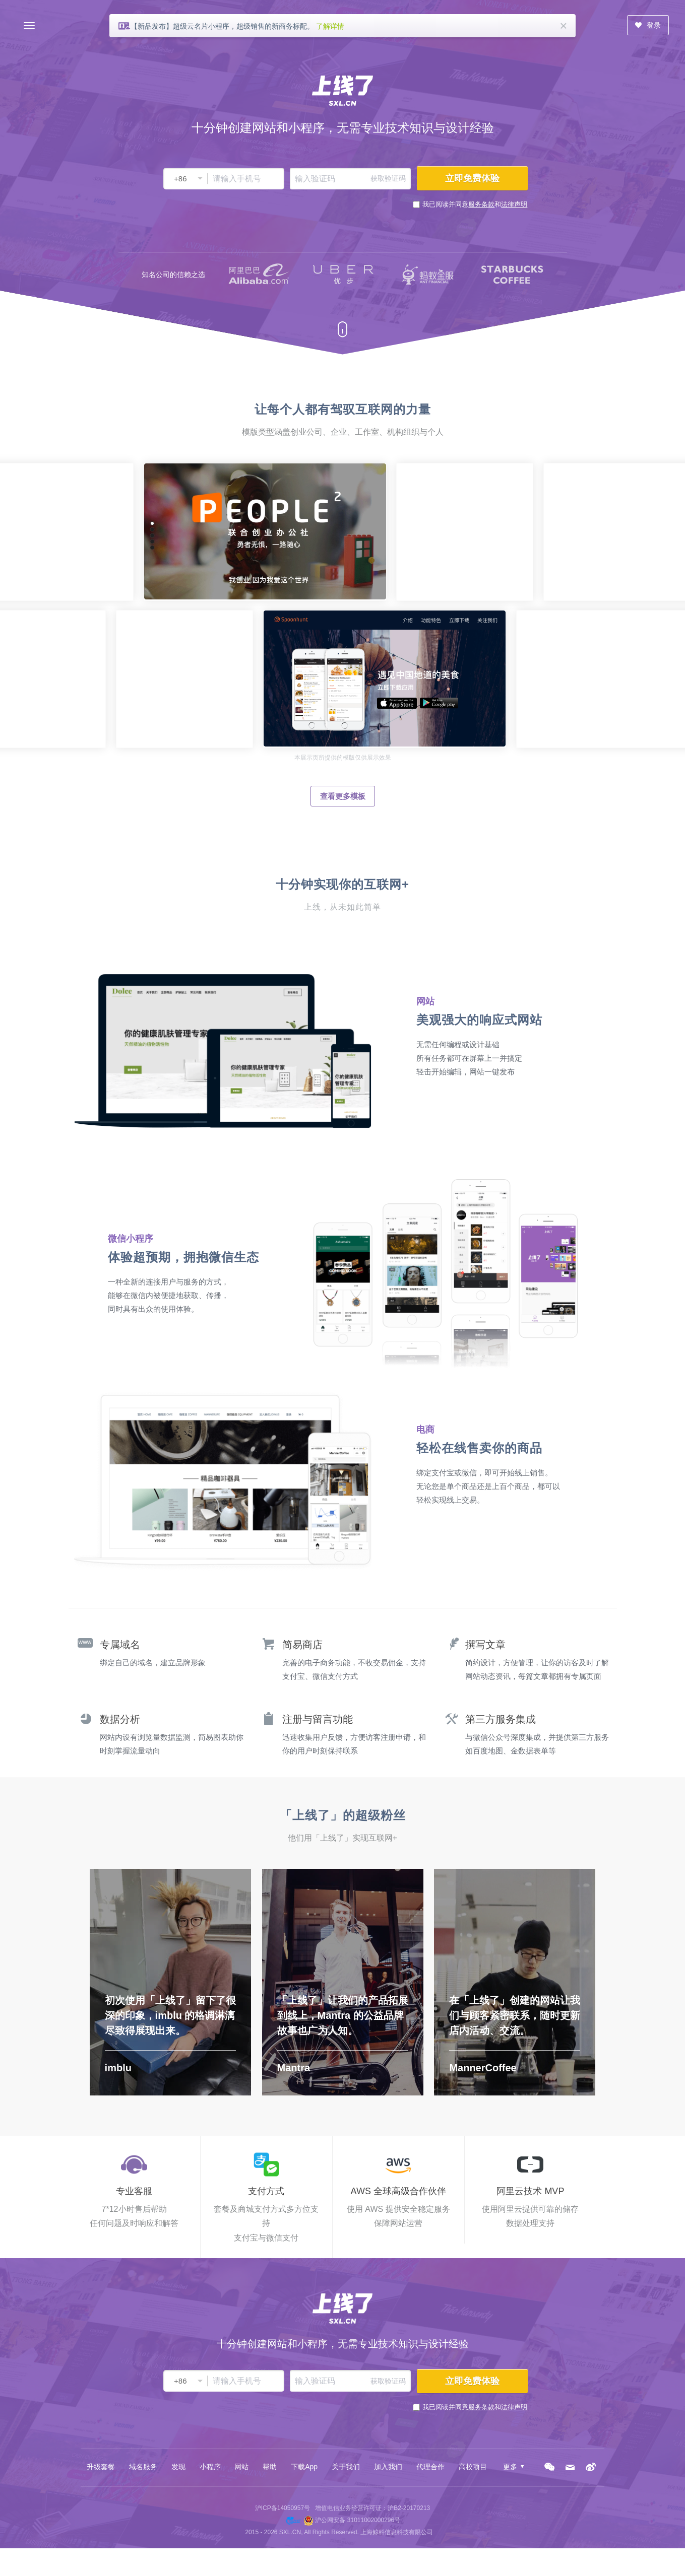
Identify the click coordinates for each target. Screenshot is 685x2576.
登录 (648, 25)
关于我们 (346, 2467)
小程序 (210, 2467)
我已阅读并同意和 (474, 204)
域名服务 (143, 2467)
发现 (178, 2467)
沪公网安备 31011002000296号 (357, 2520)
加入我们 (388, 2467)
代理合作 (430, 2467)
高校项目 (473, 2467)
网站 (241, 2467)
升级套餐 (101, 2467)
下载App (304, 2467)
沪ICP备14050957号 (282, 2508)
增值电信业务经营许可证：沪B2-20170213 (372, 2508)
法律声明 (514, 204)
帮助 (270, 2467)
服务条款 (481, 204)
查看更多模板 (342, 796)
